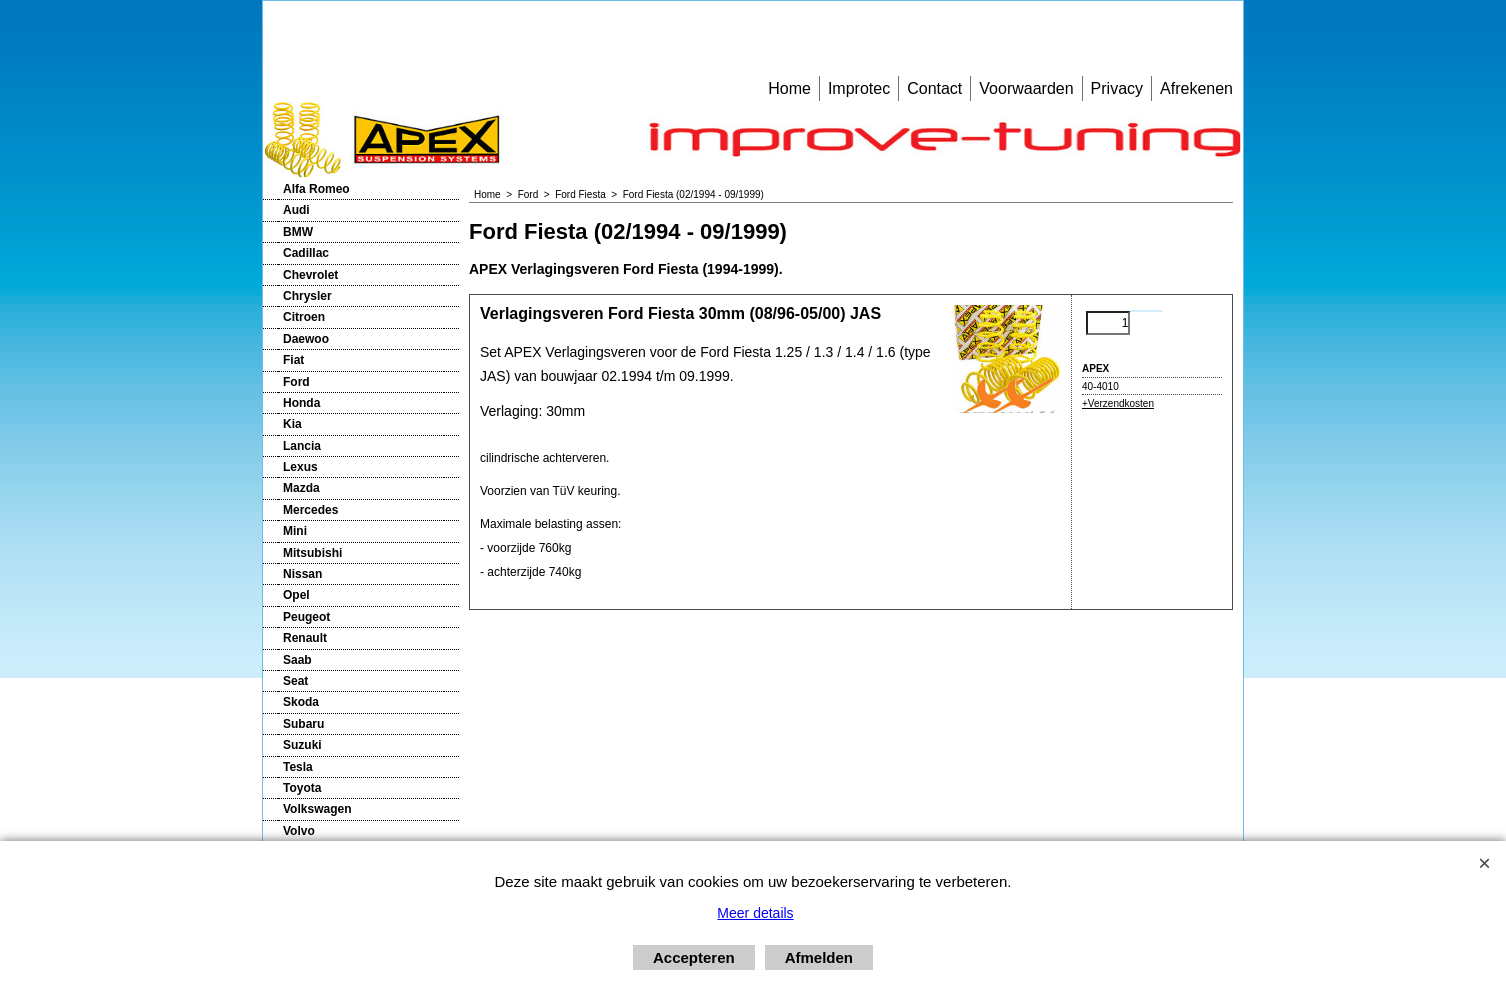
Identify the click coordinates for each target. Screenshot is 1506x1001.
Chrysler (307, 296)
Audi (296, 210)
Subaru (303, 724)
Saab (297, 660)
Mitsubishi (312, 553)
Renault (305, 638)
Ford (296, 382)
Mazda (301, 488)
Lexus (300, 467)
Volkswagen (317, 809)
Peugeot (306, 617)
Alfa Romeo (316, 189)
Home (789, 88)
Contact (934, 88)
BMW (298, 232)
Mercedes (310, 510)
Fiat (293, 360)
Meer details (755, 913)
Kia (292, 424)
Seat (295, 681)
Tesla (298, 767)
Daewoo (306, 339)
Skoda (301, 702)
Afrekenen (1196, 88)
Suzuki (302, 745)
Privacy (1117, 88)
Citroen (304, 317)
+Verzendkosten (1118, 403)
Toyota (302, 788)
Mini (295, 531)
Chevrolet (310, 275)
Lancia (302, 446)
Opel (296, 595)
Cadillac (306, 253)
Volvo (299, 831)
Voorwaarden (1026, 88)
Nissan (302, 574)
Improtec (859, 88)
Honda (301, 403)
